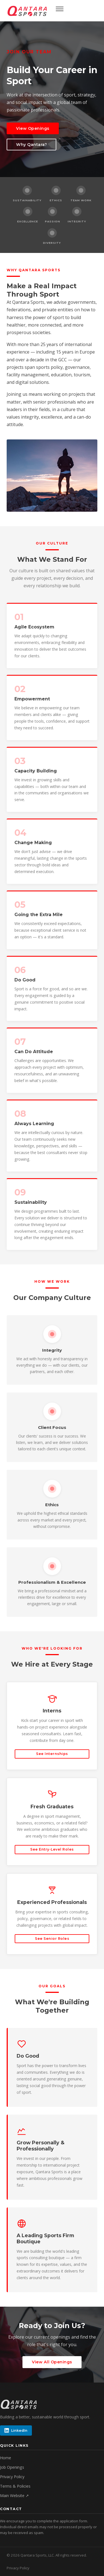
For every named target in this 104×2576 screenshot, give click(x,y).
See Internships (52, 1754)
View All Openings (52, 2361)
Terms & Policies (15, 2486)
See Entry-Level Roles (52, 1849)
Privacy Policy (12, 2476)
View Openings (32, 128)
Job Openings (12, 2467)
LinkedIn (15, 2430)
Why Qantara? (31, 144)
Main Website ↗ (14, 2495)
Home (5, 2457)
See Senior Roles (52, 1938)
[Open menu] (60, 11)
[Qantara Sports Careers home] (28, 10)
